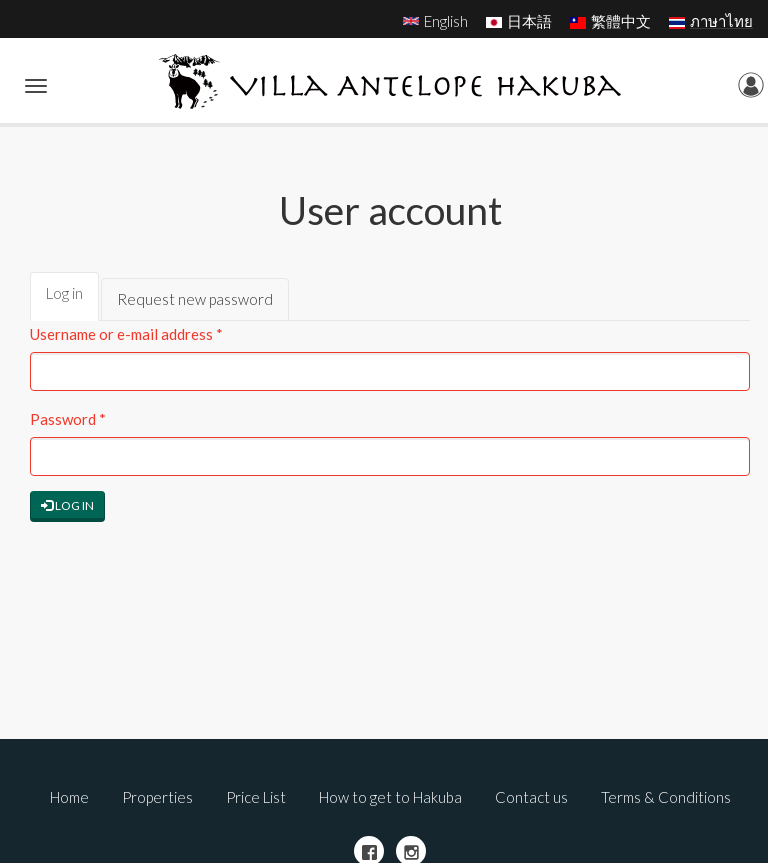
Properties (157, 797)
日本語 (529, 21)
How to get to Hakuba (390, 797)
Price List (256, 797)
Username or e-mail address (126, 334)
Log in (72, 302)
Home (69, 797)
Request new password (195, 299)
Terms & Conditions (666, 797)
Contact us (531, 797)
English (446, 21)
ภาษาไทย (721, 21)
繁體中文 (621, 21)
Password (68, 419)
